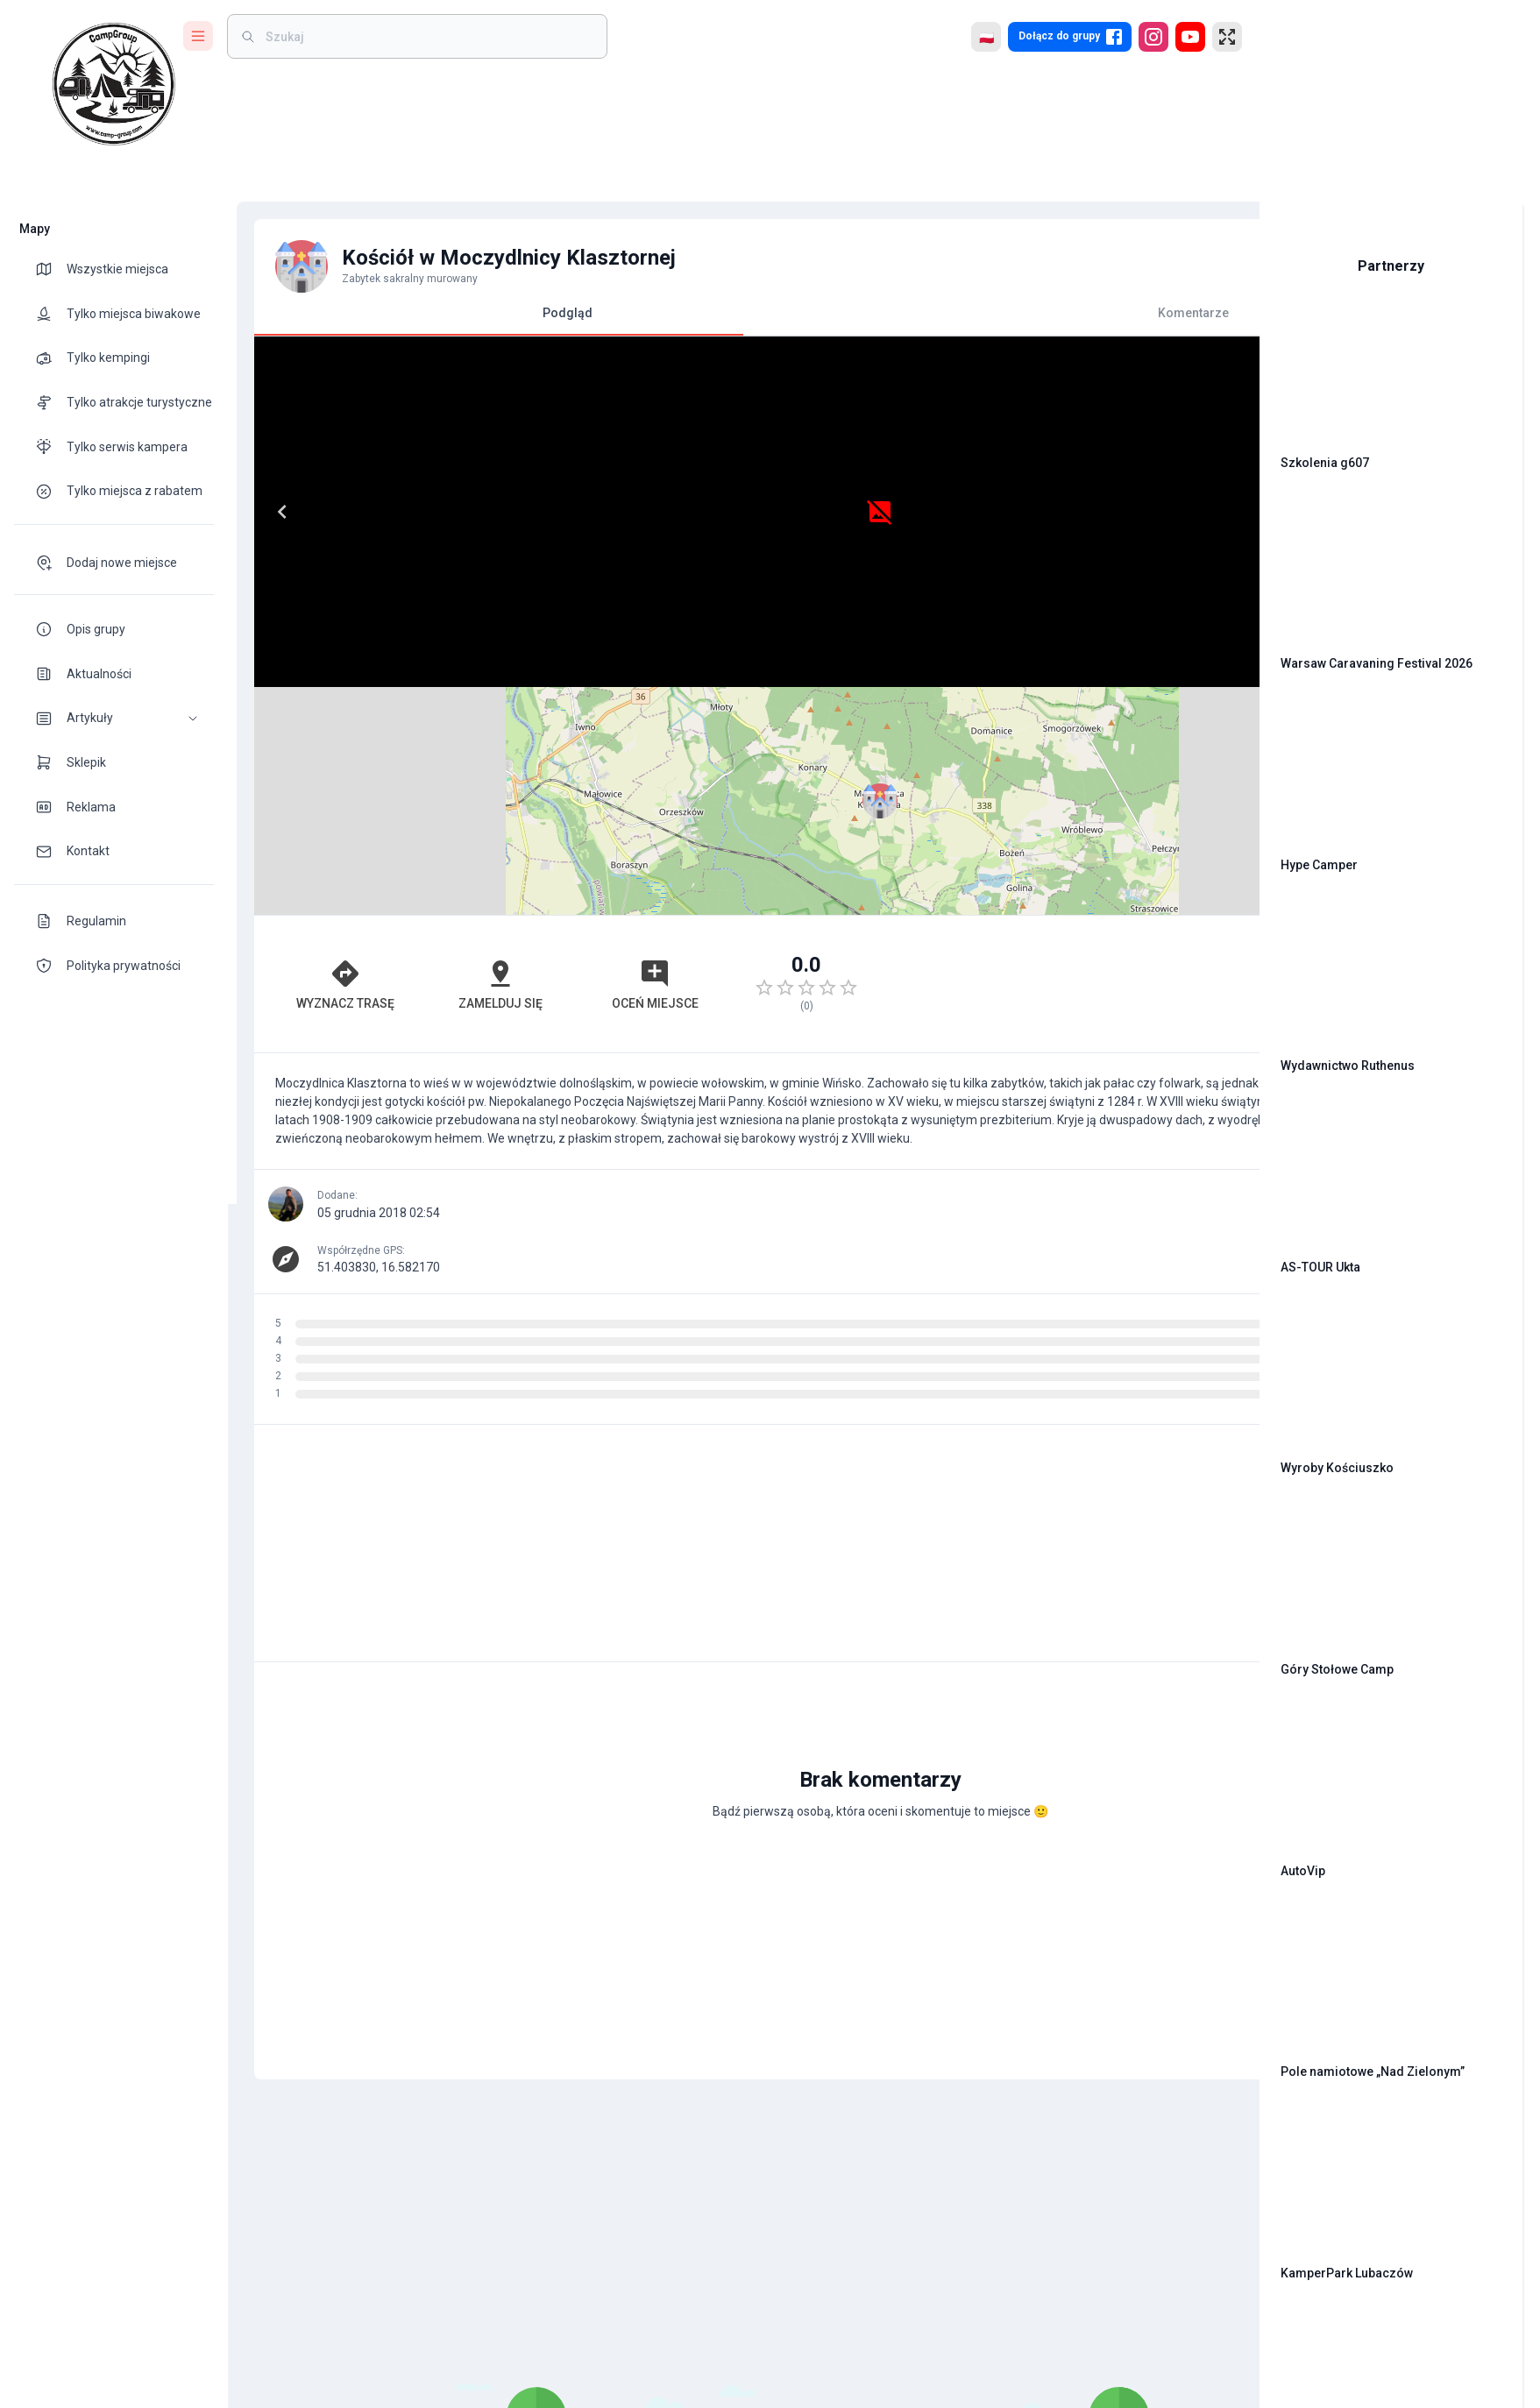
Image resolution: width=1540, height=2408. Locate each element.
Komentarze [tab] (979, 313)
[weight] (427, 36)
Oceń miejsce (544, 756)
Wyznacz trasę (316, 756)
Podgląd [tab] (490, 320)
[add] (1185, 1702)
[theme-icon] (51, 269)
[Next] (707, 512)
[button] (114, 718)
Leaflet (1046, 679)
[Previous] (273, 512)
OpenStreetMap (1125, 679)
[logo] (114, 84)
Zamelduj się (430, 756)
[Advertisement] (980, 756)
